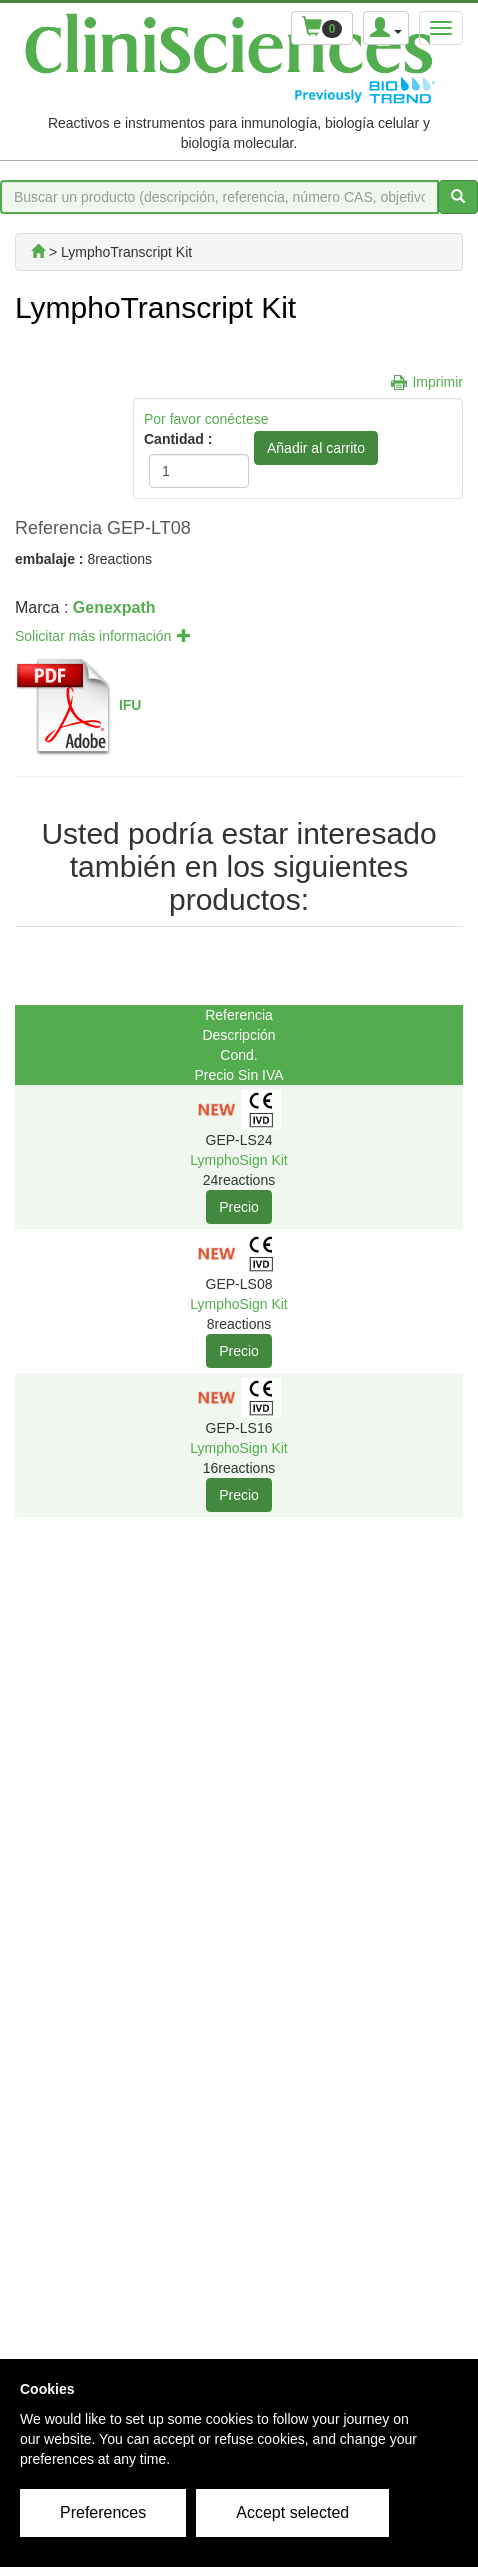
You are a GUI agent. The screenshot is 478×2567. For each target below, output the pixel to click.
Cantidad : (178, 439)
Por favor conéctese (206, 419)
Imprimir (437, 382)
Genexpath (114, 607)
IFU (130, 705)
